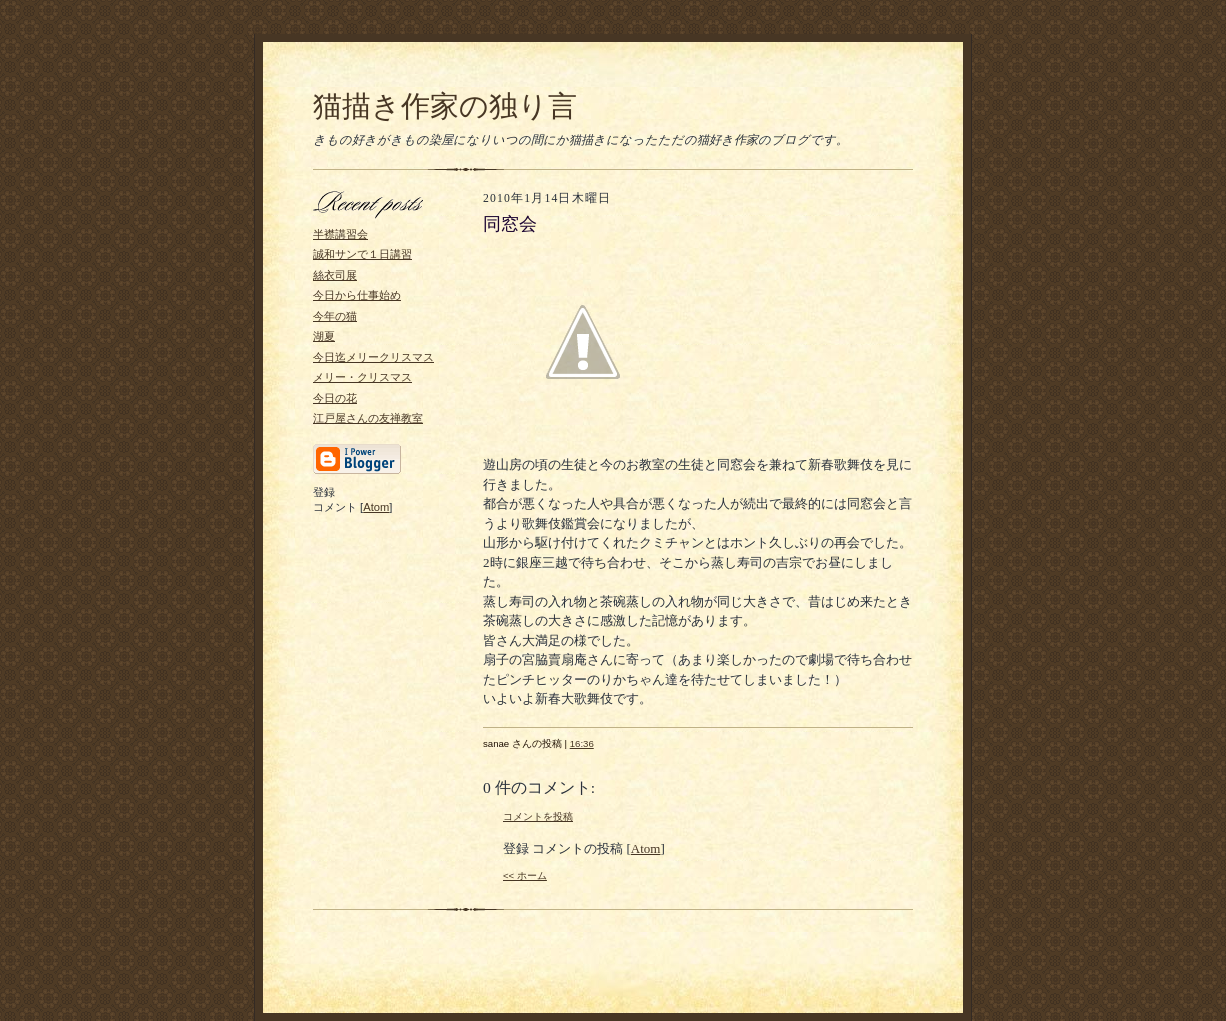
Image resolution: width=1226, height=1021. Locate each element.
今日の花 (335, 398)
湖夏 (324, 336)
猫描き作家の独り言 (445, 106)
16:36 (582, 743)
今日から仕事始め (357, 295)
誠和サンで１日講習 (362, 254)
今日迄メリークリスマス (373, 357)
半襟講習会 (340, 234)
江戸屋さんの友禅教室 (368, 418)
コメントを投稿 (538, 816)
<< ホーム (525, 875)
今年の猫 (335, 316)
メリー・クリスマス (362, 377)
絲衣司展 (335, 275)
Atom (376, 507)
